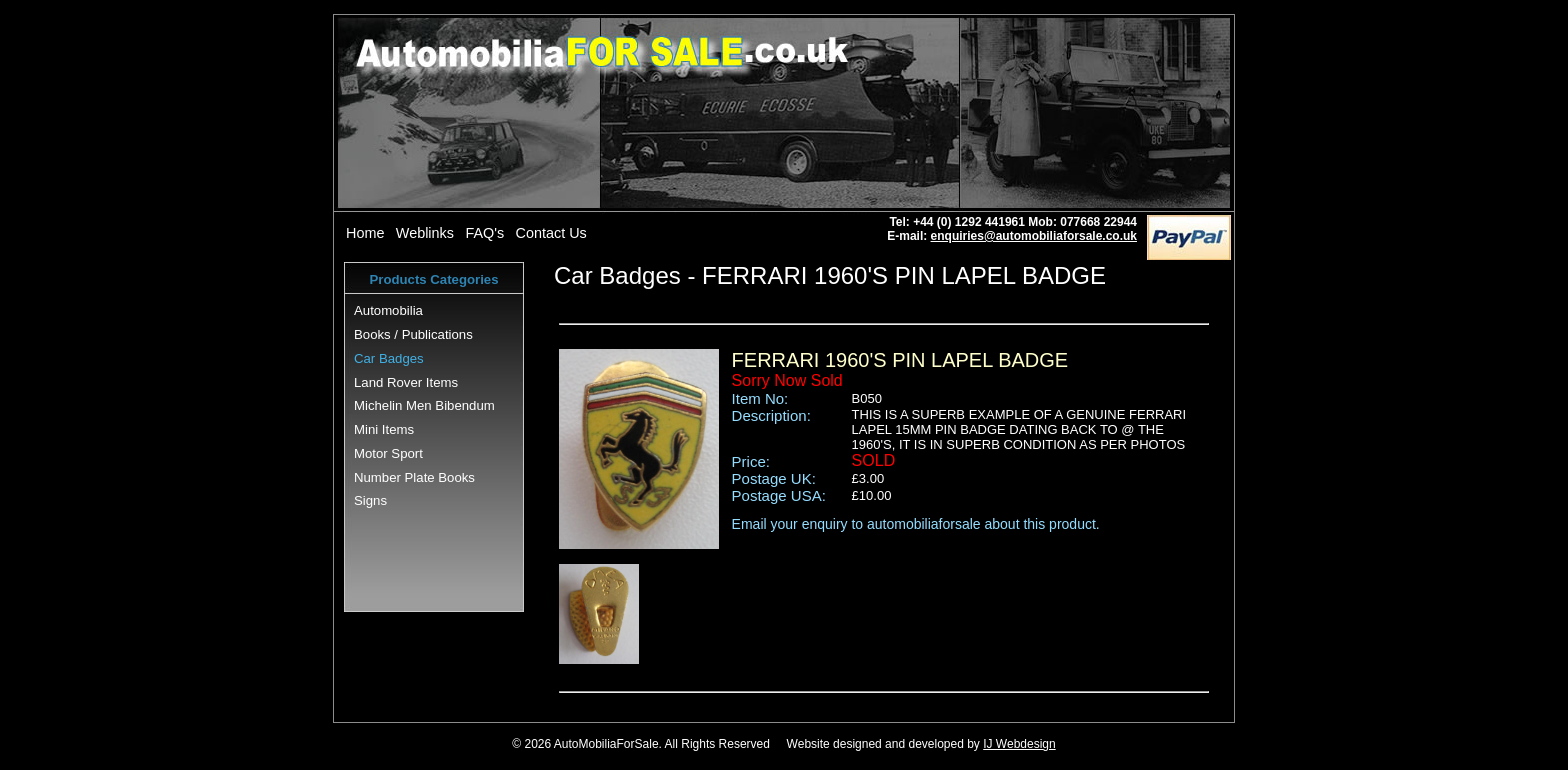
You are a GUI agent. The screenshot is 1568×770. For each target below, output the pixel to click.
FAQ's (484, 233)
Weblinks (425, 233)
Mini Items (384, 429)
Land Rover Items (406, 382)
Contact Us (551, 233)
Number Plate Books (414, 477)
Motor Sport (388, 453)
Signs (370, 500)
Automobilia (388, 310)
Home (365, 233)
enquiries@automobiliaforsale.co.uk (1034, 236)
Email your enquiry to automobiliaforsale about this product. (916, 524)
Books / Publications (413, 334)
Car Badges (389, 358)
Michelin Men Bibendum (424, 405)
